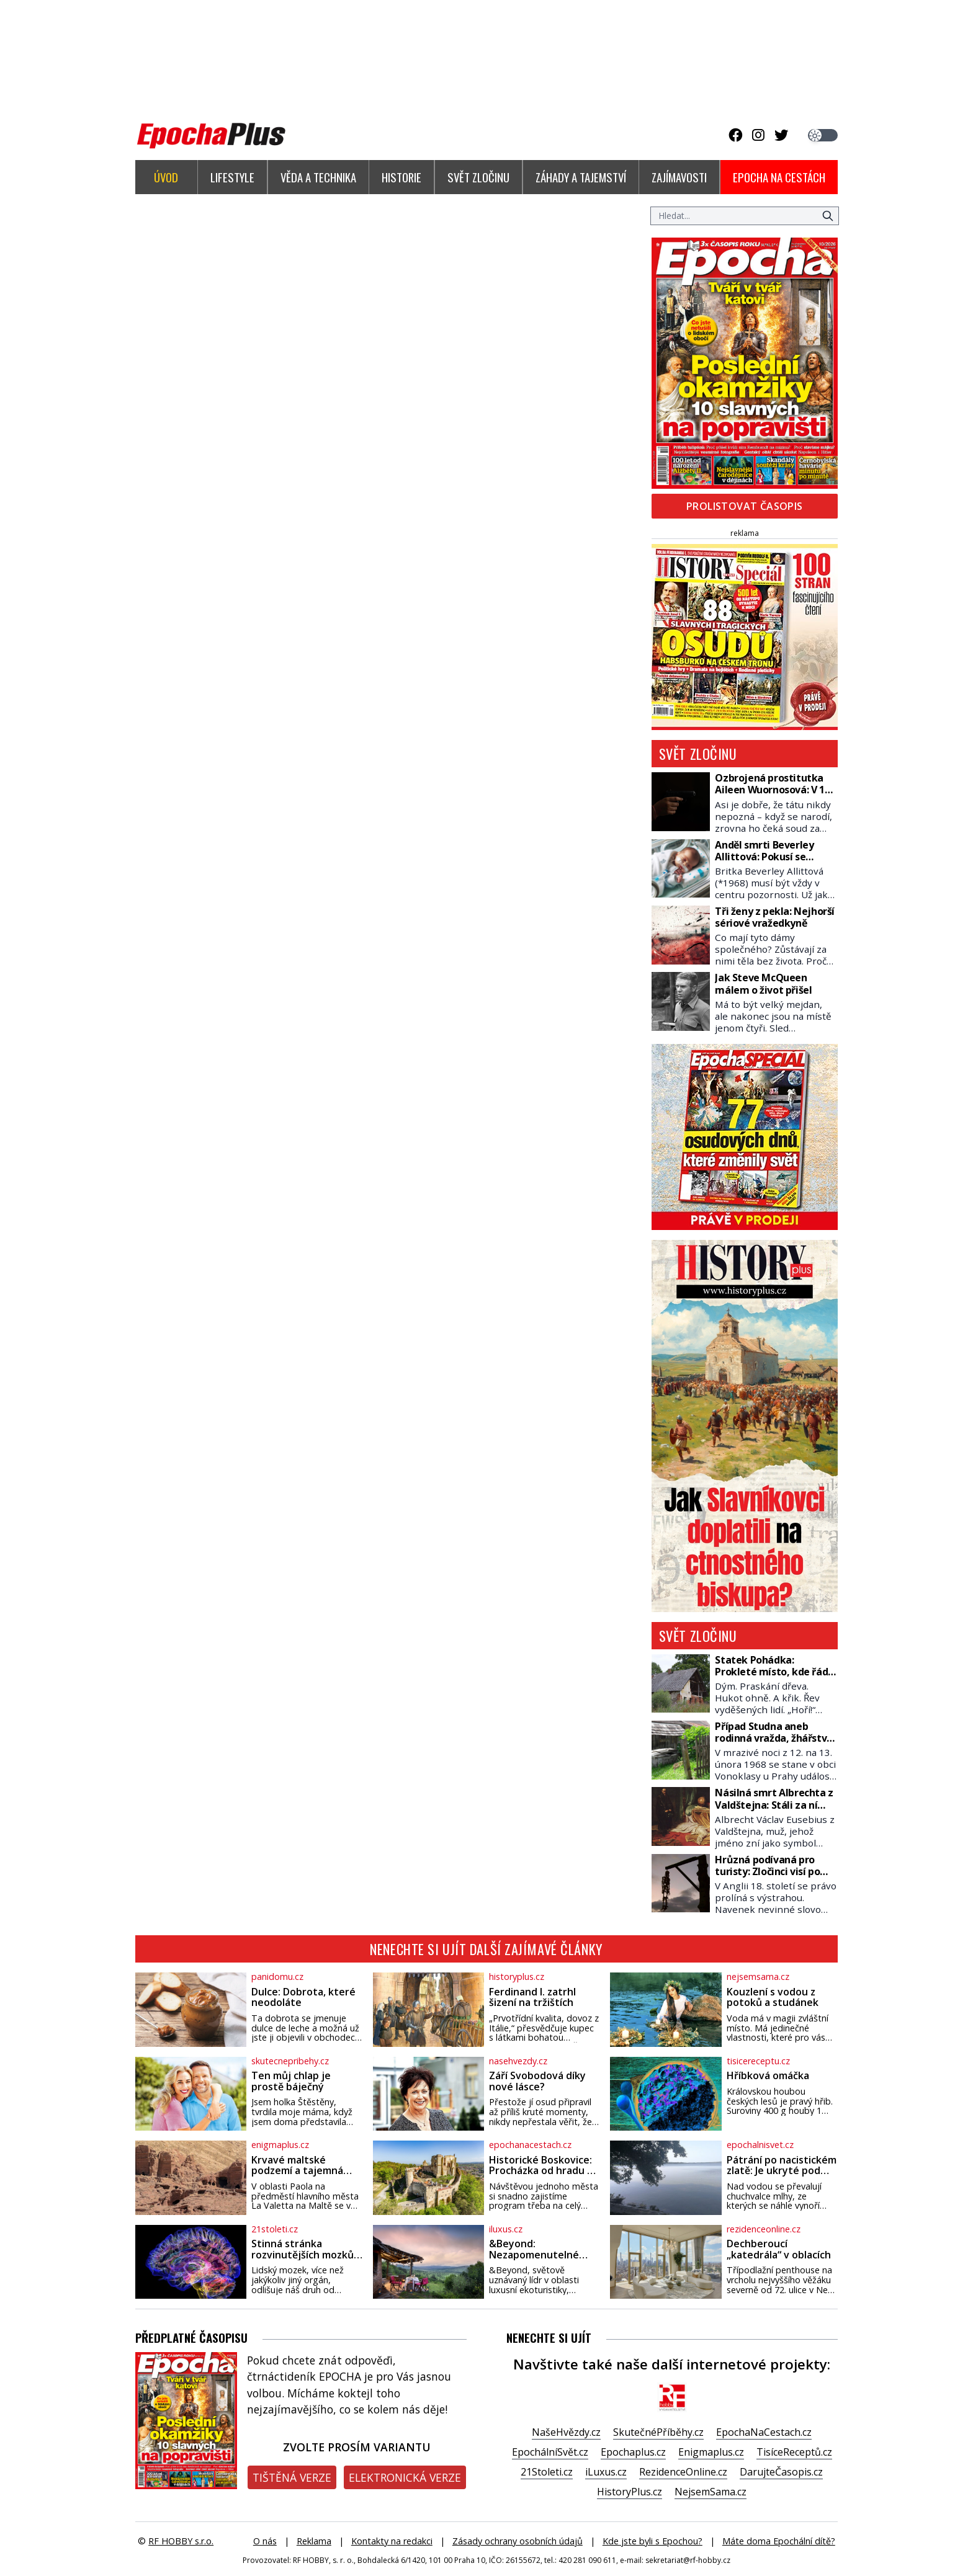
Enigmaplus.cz (711, 2452)
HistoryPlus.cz (629, 2491)
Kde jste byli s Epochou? (652, 2541)
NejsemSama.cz (711, 2491)
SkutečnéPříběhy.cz (658, 2432)
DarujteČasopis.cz (781, 2472)
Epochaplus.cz (633, 2452)
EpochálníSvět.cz (550, 2452)
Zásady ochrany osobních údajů (517, 2541)
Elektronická (405, 2477)
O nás (265, 2541)
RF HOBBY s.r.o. (180, 2541)
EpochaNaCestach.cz (764, 2432)
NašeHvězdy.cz (566, 2432)
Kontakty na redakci (392, 2541)
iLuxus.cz (606, 2472)
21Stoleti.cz (547, 2472)
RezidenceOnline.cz (683, 2472)
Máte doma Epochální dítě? (778, 2541)
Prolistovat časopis (744, 506)
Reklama (314, 2541)
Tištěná (292, 2477)
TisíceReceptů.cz (794, 2452)
